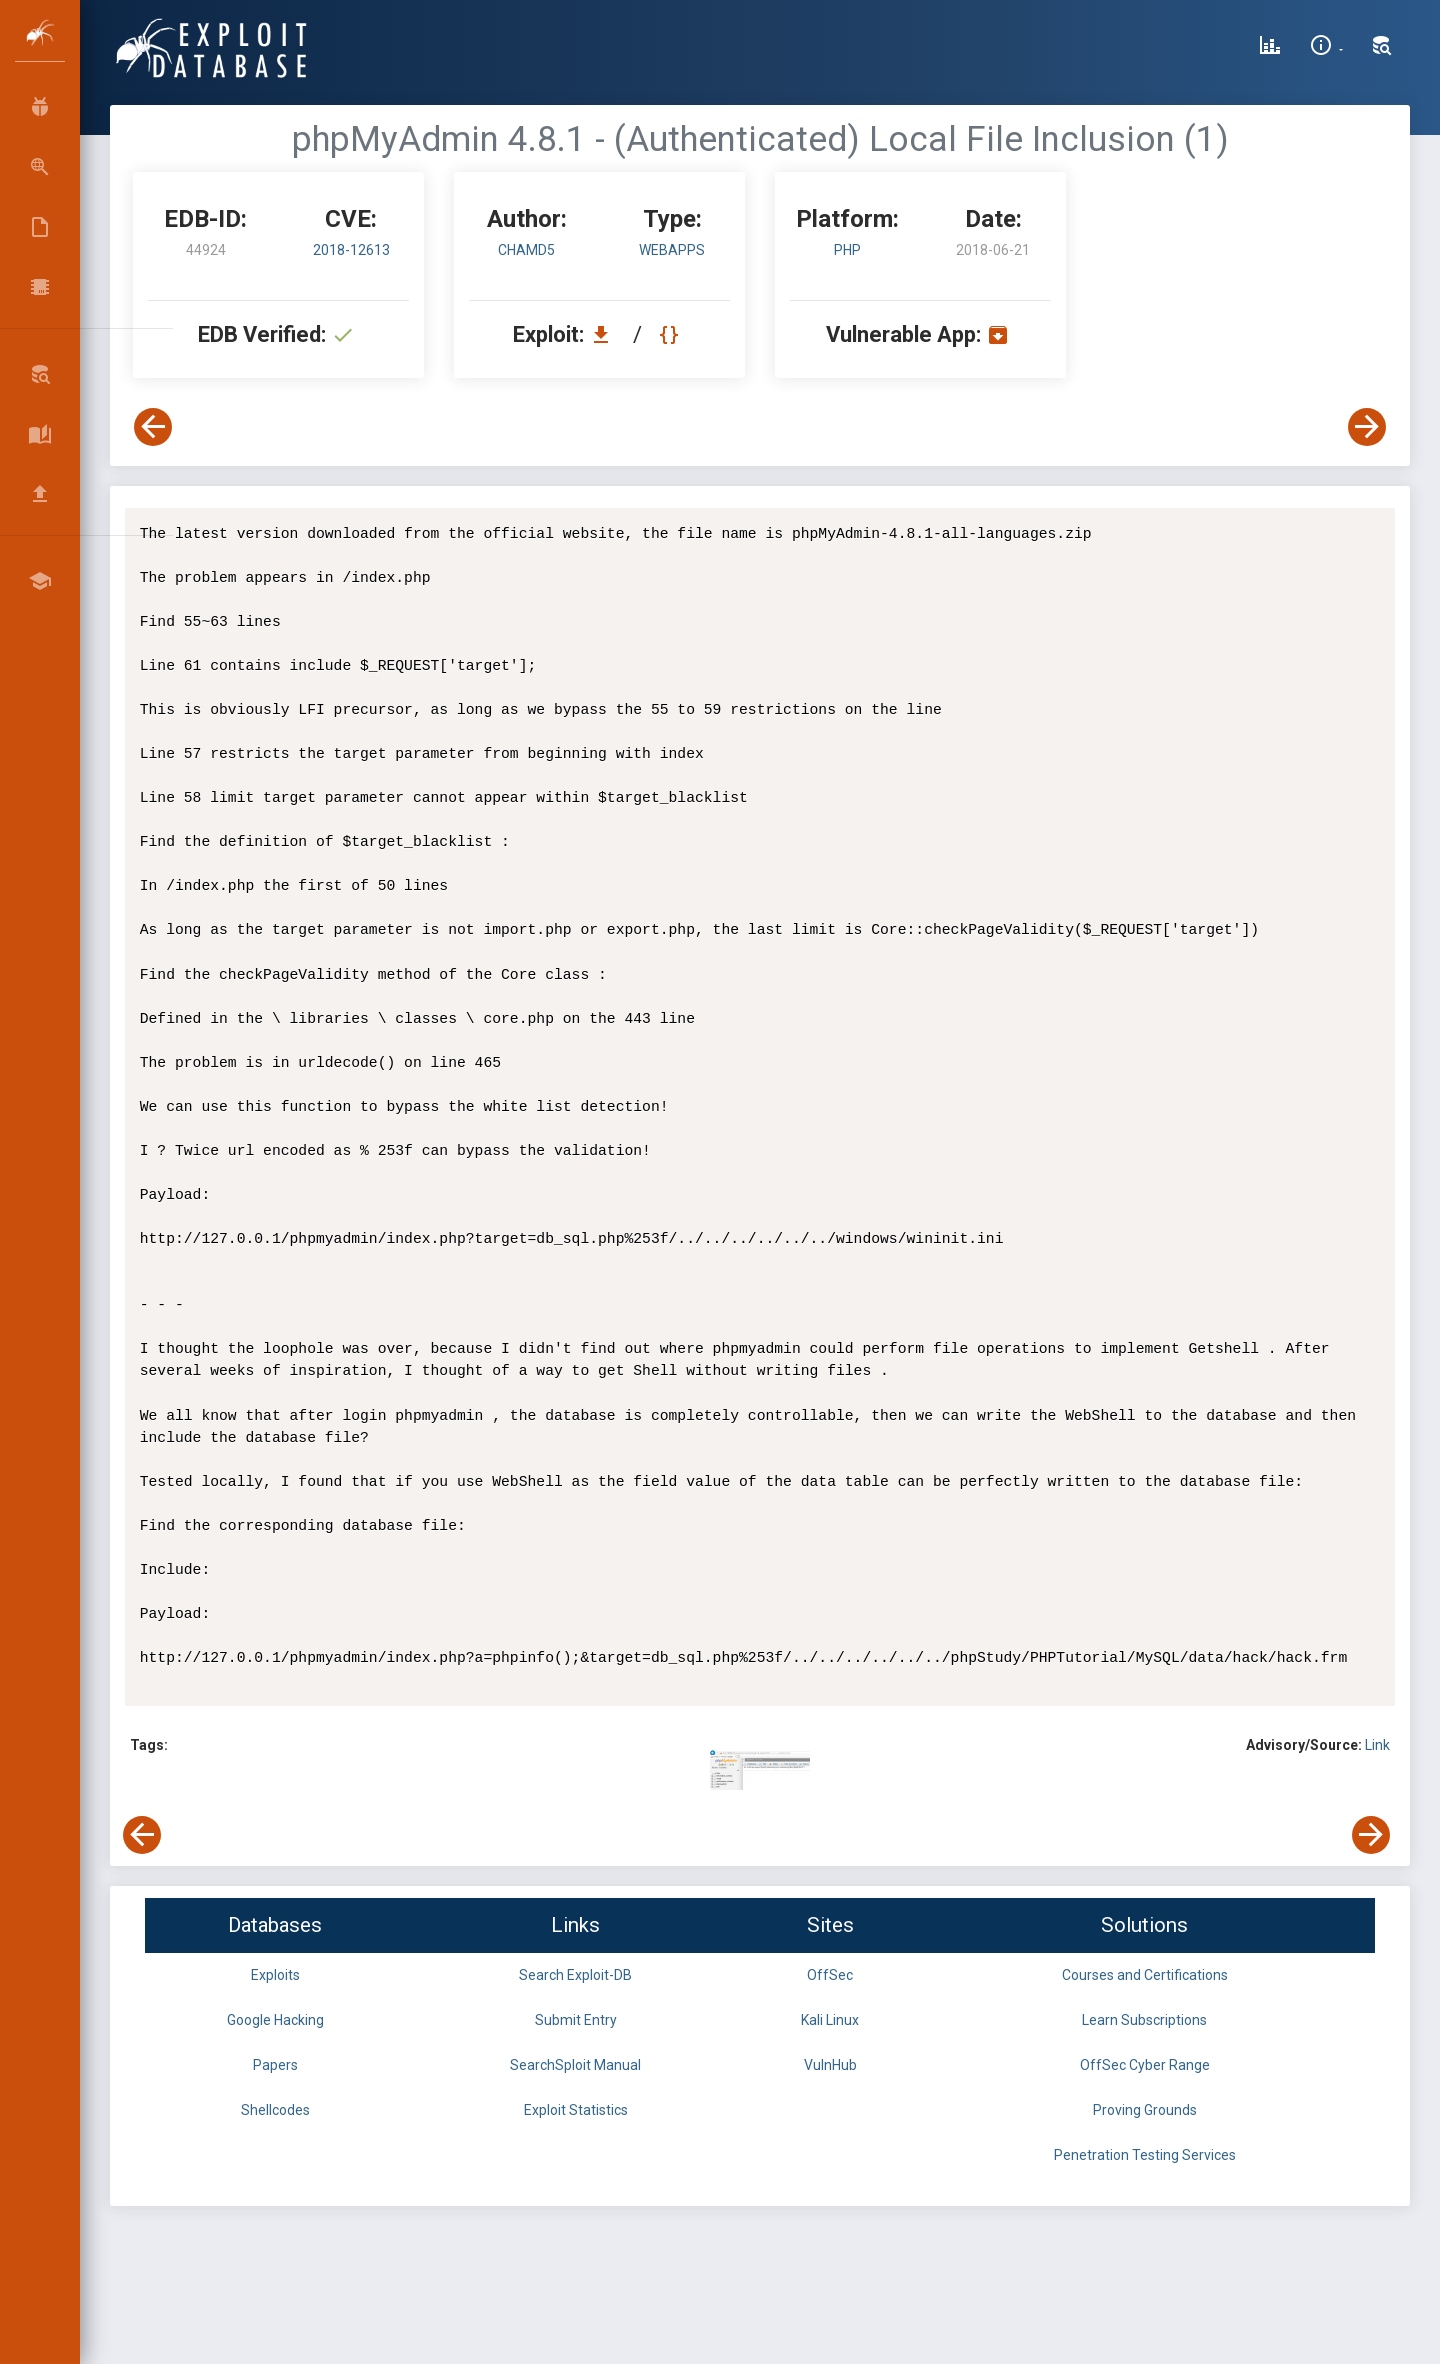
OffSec (830, 1975)
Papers (275, 2065)
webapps (672, 250)
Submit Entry (576, 2020)
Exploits (275, 1975)
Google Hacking (275, 2020)
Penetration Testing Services (1145, 2155)
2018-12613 (351, 250)
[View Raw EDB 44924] (671, 334)
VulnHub (830, 2065)
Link (1377, 1745)
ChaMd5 (526, 250)
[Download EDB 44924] (606, 334)
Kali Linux (830, 2020)
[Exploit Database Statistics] (1270, 48)
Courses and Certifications (1145, 1975)
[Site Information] (1326, 48)
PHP (847, 250)
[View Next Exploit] (1367, 427)
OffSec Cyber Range (1145, 2065)
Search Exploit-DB (575, 1975)
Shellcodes (275, 2110)
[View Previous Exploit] (153, 427)
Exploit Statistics (576, 2110)
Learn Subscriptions (1144, 2020)
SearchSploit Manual (575, 2065)
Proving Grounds (1145, 2110)
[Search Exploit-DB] (1382, 48)
